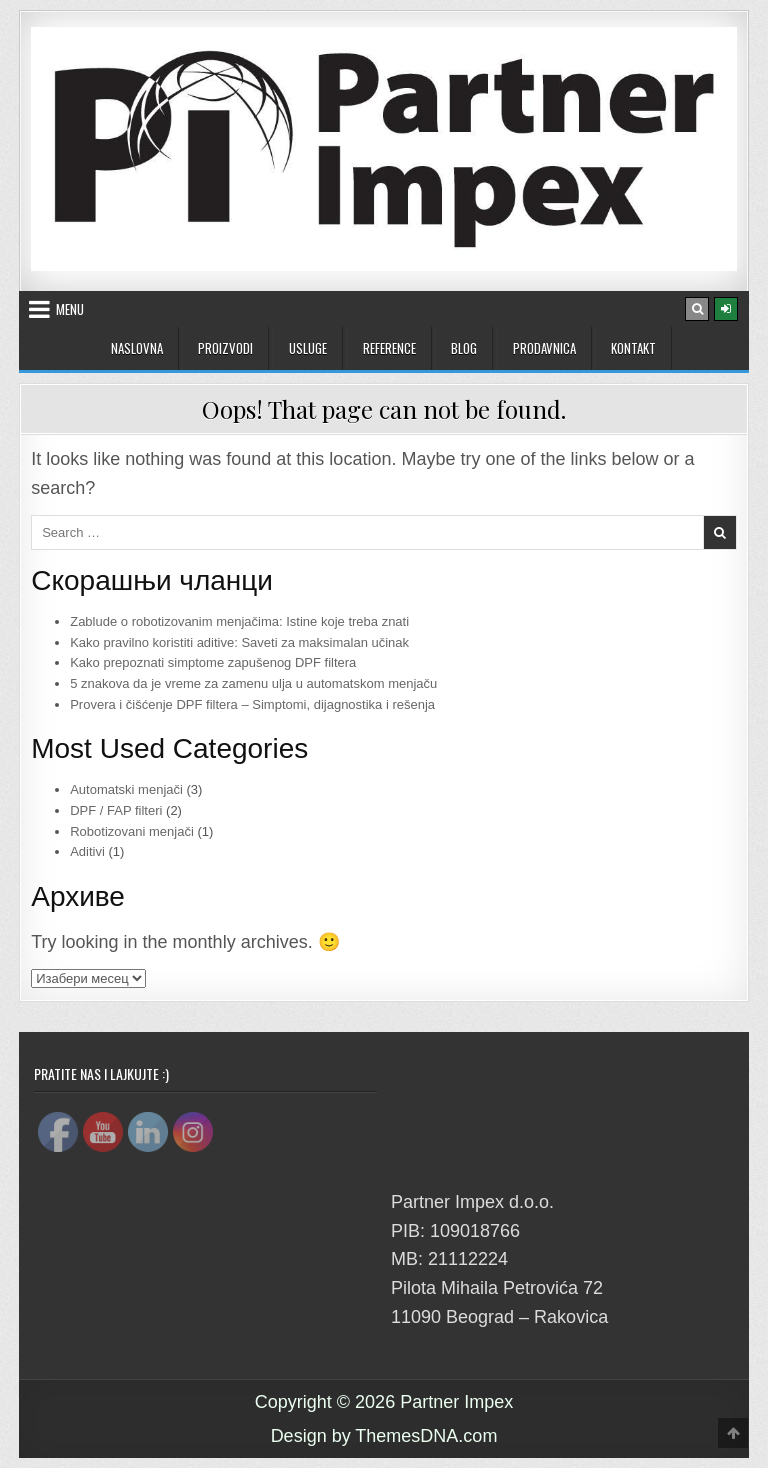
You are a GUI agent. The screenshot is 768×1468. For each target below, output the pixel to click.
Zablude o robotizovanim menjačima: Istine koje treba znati (239, 621)
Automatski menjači (126, 789)
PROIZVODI (225, 348)
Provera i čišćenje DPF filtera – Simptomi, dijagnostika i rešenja (252, 704)
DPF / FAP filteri (116, 810)
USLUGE (308, 348)
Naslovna (137, 348)
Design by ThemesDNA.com (384, 1436)
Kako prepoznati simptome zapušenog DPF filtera (213, 662)
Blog (464, 348)
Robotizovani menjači (132, 831)
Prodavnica (544, 348)
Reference (389, 348)
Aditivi (87, 851)
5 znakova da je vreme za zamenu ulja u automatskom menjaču (253, 683)
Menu (70, 309)
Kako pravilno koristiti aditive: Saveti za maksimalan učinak (239, 642)
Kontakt (633, 348)
